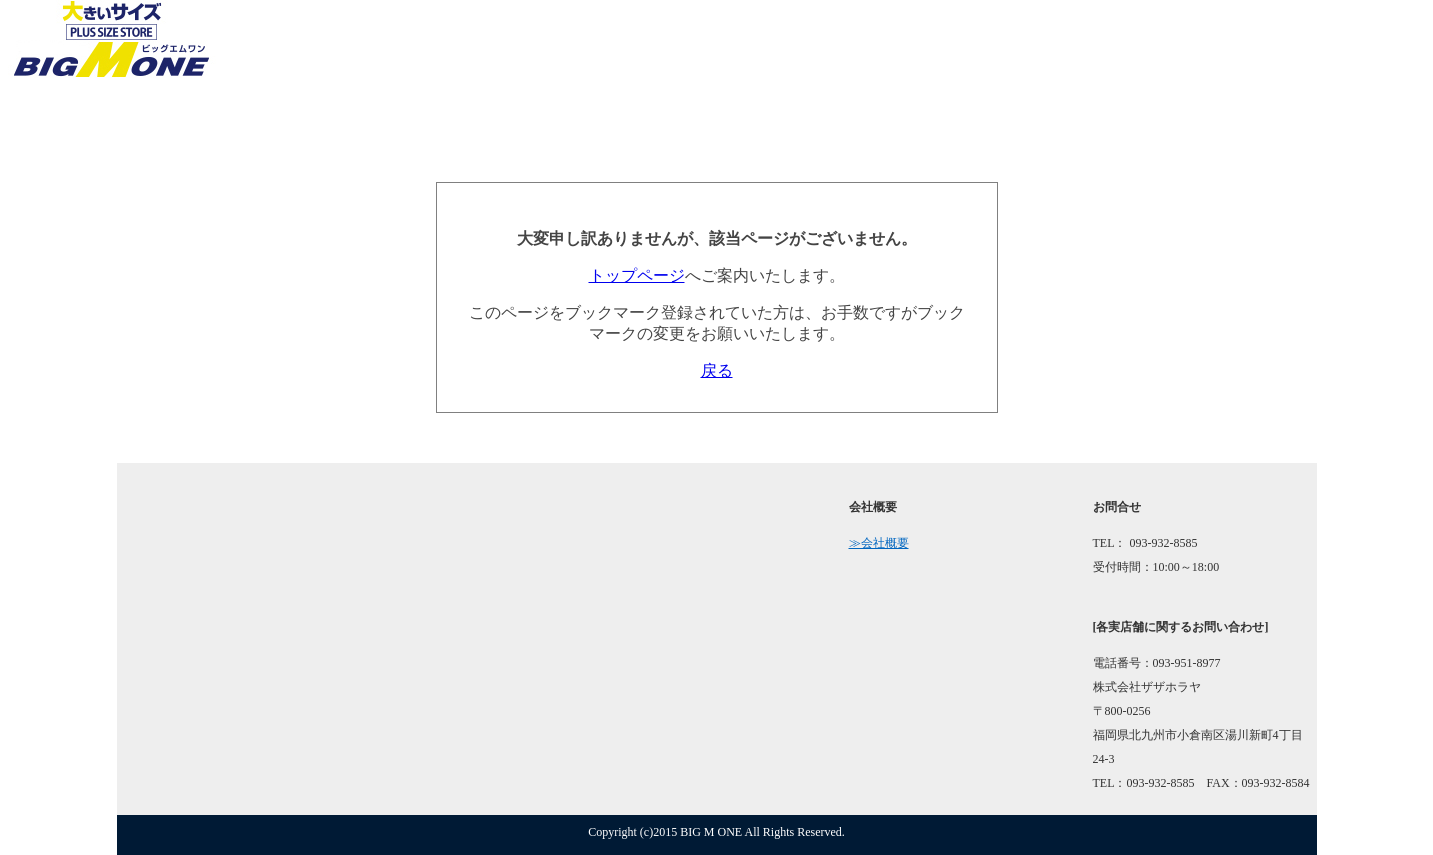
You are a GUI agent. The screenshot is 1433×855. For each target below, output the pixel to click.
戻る (717, 370)
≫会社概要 (879, 543)
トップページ (637, 275)
